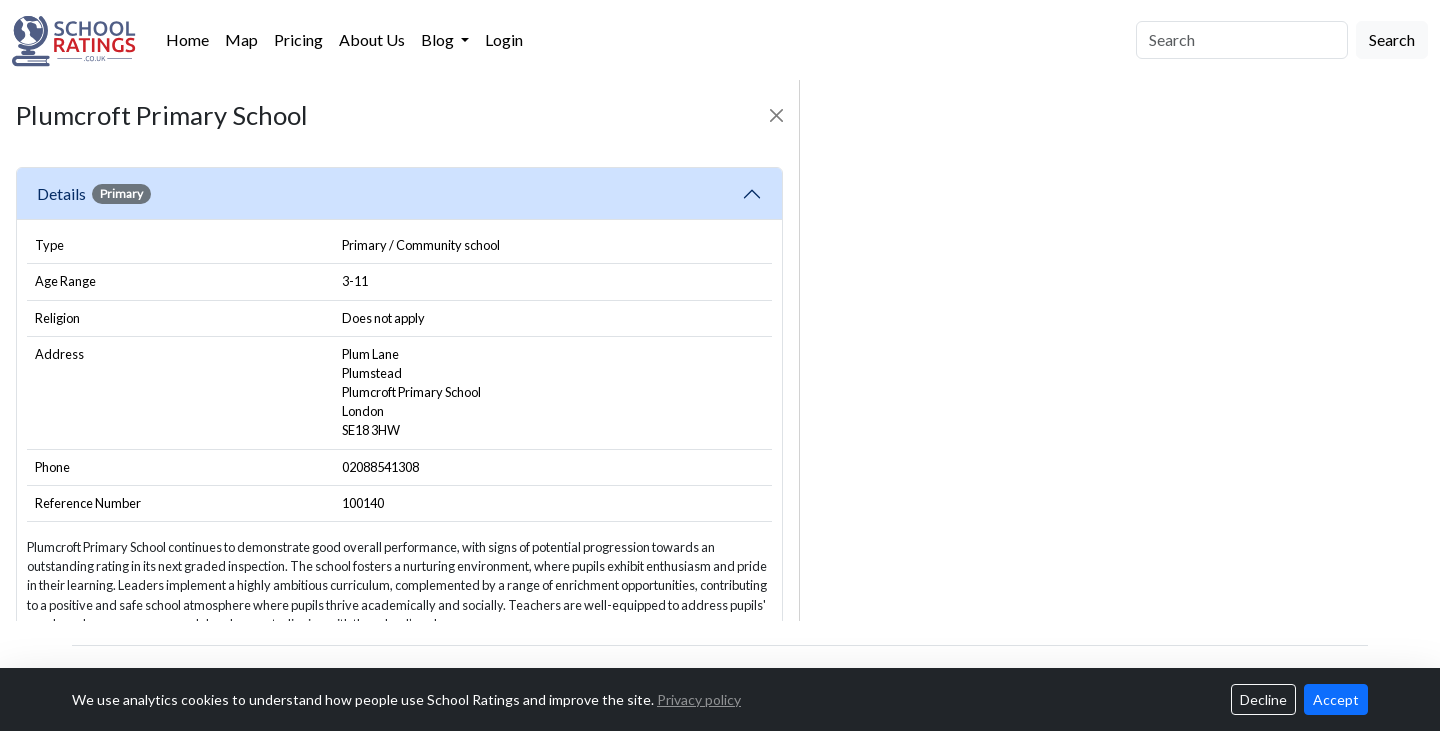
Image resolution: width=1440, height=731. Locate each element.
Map (241, 39)
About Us (372, 39)
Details (94, 194)
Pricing (298, 39)
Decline (1263, 699)
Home (187, 39)
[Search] (1242, 40)
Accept (1336, 699)
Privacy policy (699, 699)
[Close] (776, 115)
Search (1392, 39)
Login (504, 39)
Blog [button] (439, 39)
